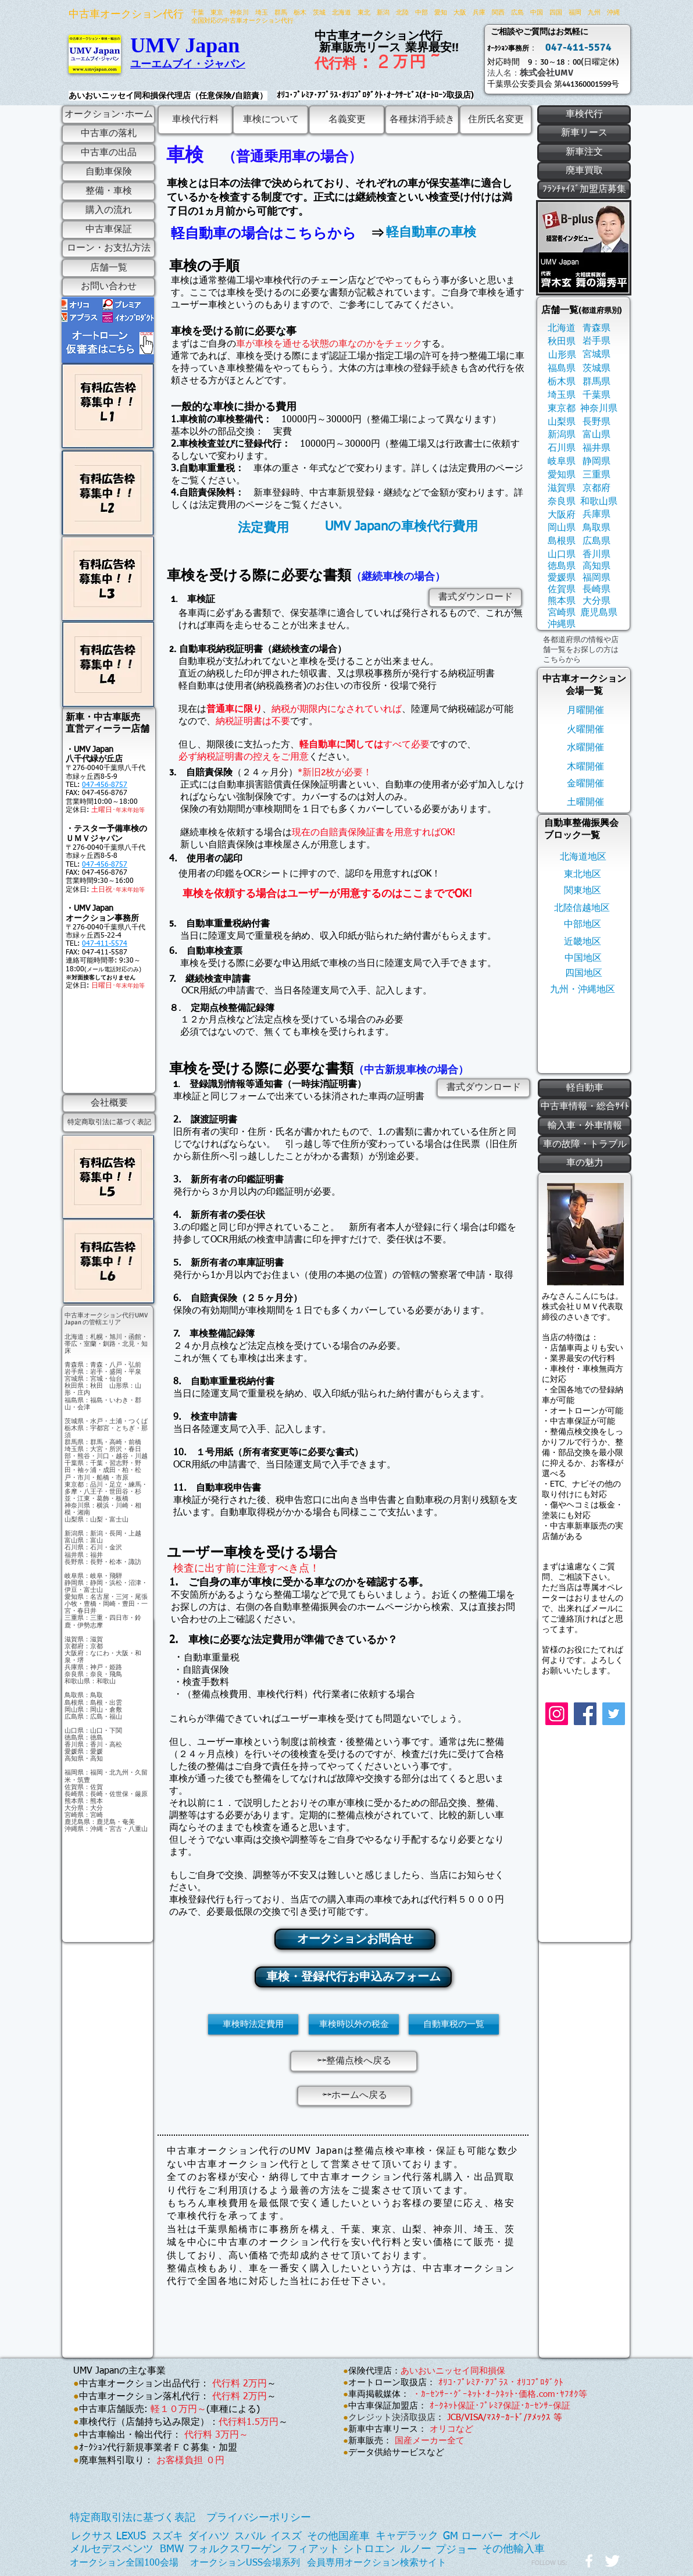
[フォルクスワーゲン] (235, 2549)
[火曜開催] (585, 729)
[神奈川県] (598, 408)
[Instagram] (556, 1713)
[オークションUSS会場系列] (245, 2563)
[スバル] (250, 2536)
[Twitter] (613, 1713)
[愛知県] (561, 475)
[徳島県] (561, 566)
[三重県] (596, 475)
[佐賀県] (561, 589)
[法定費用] (263, 527)
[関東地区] (582, 890)
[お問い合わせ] (108, 287)
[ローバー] (482, 2536)
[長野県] (596, 422)
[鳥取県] (596, 528)
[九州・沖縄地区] (582, 989)
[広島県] (596, 541)
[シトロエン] (369, 2549)
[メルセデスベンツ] (111, 2549)
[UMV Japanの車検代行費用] (401, 526)
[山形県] (562, 355)
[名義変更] (347, 119)
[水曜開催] (585, 747)
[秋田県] (561, 341)
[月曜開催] (585, 710)
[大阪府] (561, 515)
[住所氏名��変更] (495, 119)
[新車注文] (584, 152)
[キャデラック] (407, 2536)
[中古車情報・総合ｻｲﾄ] (584, 1107)
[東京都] (561, 408)
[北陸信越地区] (582, 908)
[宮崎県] (561, 612)
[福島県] (561, 368)
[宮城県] (596, 354)
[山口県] (561, 554)
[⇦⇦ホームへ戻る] (354, 2096)
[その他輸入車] (513, 2549)
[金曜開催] (585, 783)
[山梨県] (561, 422)
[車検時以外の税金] (354, 2024)
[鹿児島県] (598, 612)
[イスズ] (286, 2536)
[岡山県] (561, 528)
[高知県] (596, 566)
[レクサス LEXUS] (108, 2536)
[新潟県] (561, 434)
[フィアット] (313, 2549)
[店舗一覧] (108, 268)
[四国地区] (583, 973)
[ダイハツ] (209, 2536)
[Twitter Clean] (612, 2561)
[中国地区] (583, 958)
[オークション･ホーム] (108, 114)
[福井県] (596, 448)
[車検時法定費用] (253, 2024)
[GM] (450, 2536)
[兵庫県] (596, 514)
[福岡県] (596, 578)
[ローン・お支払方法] (108, 248)
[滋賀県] (561, 488)
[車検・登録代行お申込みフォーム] (353, 1976)
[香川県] (596, 554)
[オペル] (524, 2536)
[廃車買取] (584, 171)
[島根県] (561, 541)
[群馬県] (596, 382)
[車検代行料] (195, 119)
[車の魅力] (584, 1163)
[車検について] (271, 119)
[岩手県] (596, 341)
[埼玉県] (561, 395)
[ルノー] (415, 2549)
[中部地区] (582, 924)
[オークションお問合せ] (354, 1939)
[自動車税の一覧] (454, 2024)
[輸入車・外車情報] (584, 1126)
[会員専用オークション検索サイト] (376, 2563)
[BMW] (172, 2549)
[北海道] (561, 328)
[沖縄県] (561, 624)
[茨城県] (596, 368)
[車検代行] (584, 114)
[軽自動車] (584, 1088)
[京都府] (596, 488)
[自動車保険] (108, 172)
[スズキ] (167, 2536)
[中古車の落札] (108, 133)
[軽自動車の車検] (431, 232)
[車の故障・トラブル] (584, 1144)
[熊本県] (561, 601)
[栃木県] (561, 382)
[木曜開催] (585, 767)
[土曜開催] (585, 802)
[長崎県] (596, 589)
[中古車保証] (108, 229)
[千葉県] (596, 395)
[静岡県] (596, 461)
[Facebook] (585, 1713)
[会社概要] (109, 1103)
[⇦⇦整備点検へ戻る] (353, 2061)
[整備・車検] (108, 191)
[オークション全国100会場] (124, 2563)
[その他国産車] (338, 2536)
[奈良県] (561, 501)
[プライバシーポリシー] (258, 2518)
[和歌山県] (598, 501)
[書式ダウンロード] (475, 597)
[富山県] (596, 434)
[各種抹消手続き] (422, 119)
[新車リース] (584, 133)
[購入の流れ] (108, 210)
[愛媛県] (561, 578)
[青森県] (596, 328)
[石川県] (561, 448)
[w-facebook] (589, 2561)
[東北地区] (582, 874)
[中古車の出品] (108, 153)
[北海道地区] (583, 857)
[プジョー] (456, 2550)
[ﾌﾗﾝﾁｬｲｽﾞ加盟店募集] (584, 189)
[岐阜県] (561, 461)
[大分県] (596, 601)
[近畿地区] (582, 942)
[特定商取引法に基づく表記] (109, 1122)
